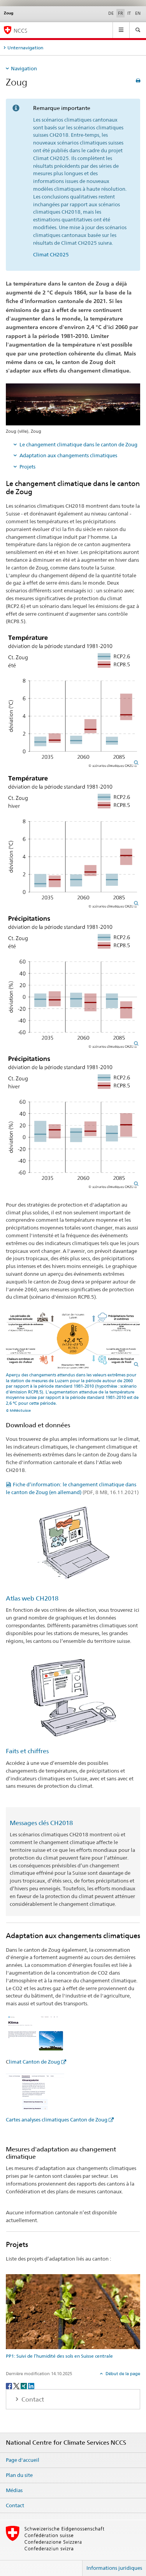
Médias (14, 2490)
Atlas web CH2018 (32, 1598)
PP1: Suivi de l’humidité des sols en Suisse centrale (59, 2356)
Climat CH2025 (51, 254)
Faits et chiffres (27, 1751)
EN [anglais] (138, 13)
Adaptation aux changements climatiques (68, 455)
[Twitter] (17, 2385)
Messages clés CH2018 (41, 1823)
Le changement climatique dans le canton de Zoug (78, 444)
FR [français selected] (120, 13)
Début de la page (122, 2373)
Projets (27, 466)
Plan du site (19, 2475)
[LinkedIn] (31, 2385)
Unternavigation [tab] (25, 48)
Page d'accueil (22, 2460)
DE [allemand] (111, 13)
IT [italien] (129, 13)
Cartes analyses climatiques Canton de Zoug (56, 2119)
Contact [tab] (32, 2399)
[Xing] (24, 2385)
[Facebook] (9, 2385)
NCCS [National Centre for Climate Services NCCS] (20, 30)
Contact (15, 2505)
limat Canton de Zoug (34, 2062)
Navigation (24, 68)
